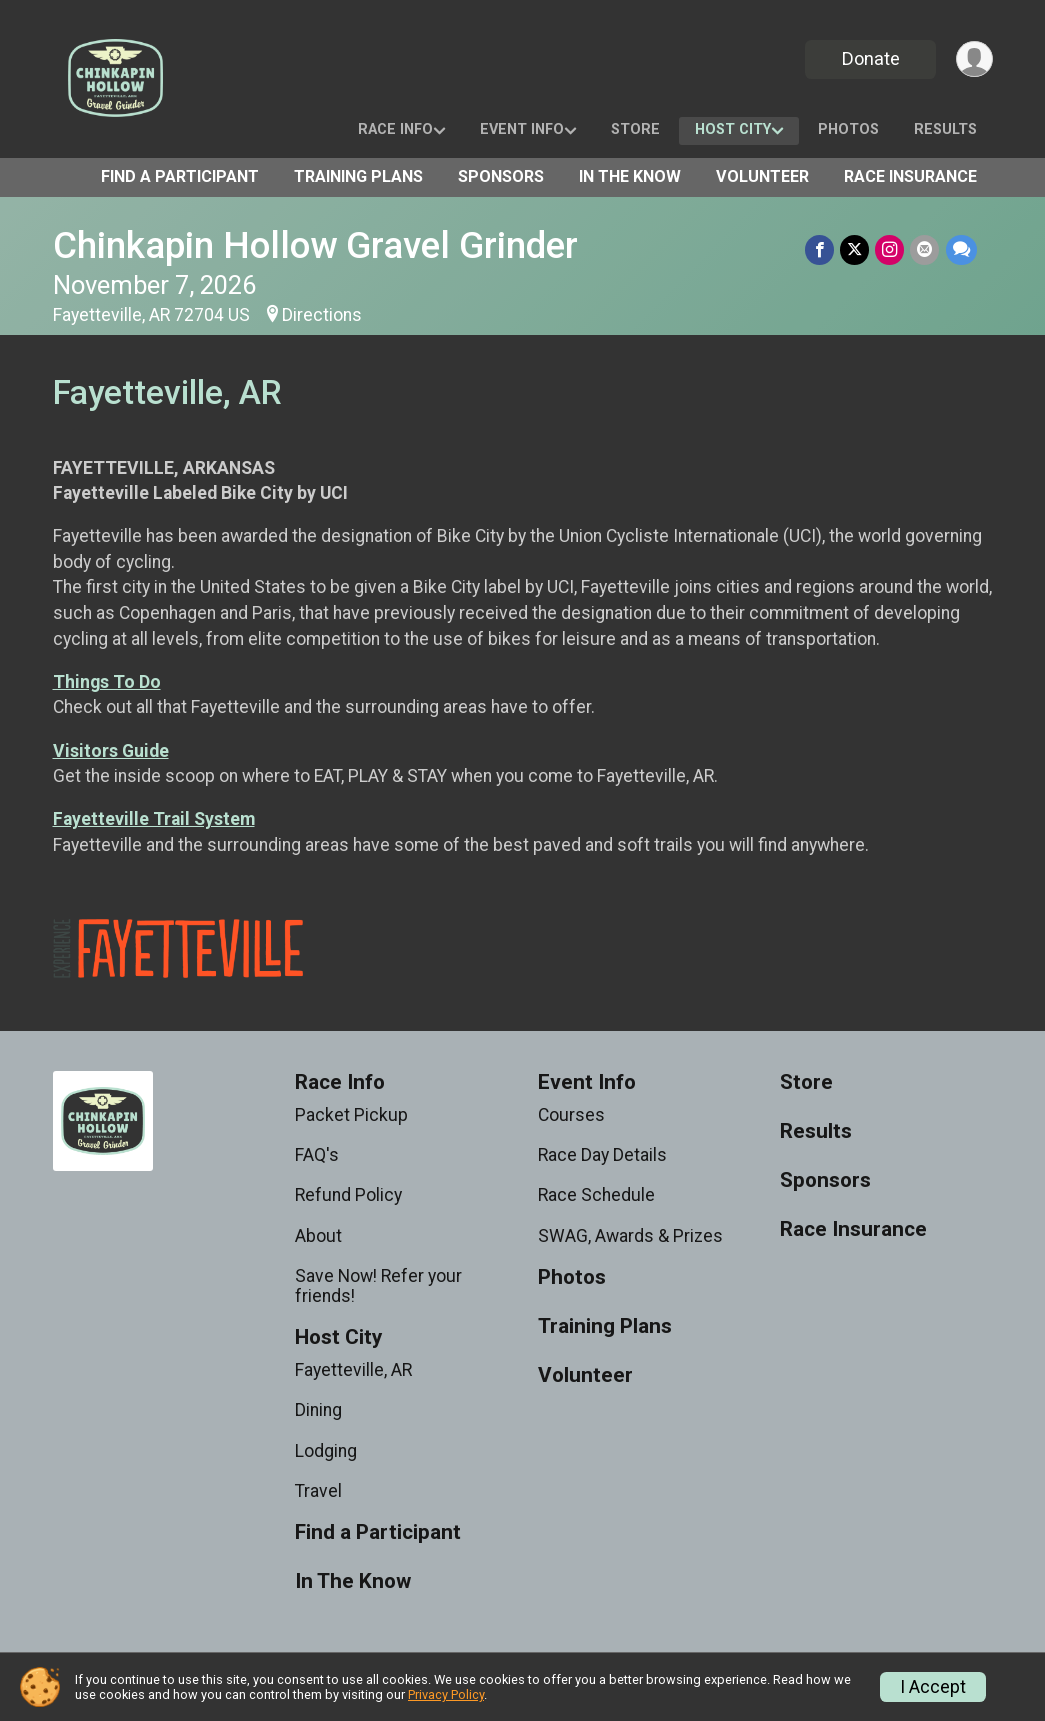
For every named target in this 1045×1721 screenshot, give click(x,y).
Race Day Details (602, 1155)
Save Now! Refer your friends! (378, 1286)
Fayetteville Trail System (154, 819)
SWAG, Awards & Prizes (630, 1236)
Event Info (522, 129)
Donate (870, 58)
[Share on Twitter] (855, 249)
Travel (318, 1491)
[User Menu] (974, 59)
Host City (733, 129)
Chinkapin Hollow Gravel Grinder (315, 245)
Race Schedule (596, 1195)
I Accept (933, 1687)
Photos (848, 129)
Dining (318, 1410)
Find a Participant (180, 176)
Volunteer (762, 176)
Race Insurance (910, 176)
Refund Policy (348, 1195)
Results (945, 129)
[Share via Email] (925, 249)
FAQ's (317, 1155)
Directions (322, 315)
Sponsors (501, 176)
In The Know (630, 176)
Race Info (395, 129)
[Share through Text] (961, 249)
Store (635, 129)
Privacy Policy (446, 1694)
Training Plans (358, 176)
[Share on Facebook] (820, 249)
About (318, 1236)
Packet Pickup (351, 1115)
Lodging (326, 1451)
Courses (571, 1115)
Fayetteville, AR (353, 1370)
